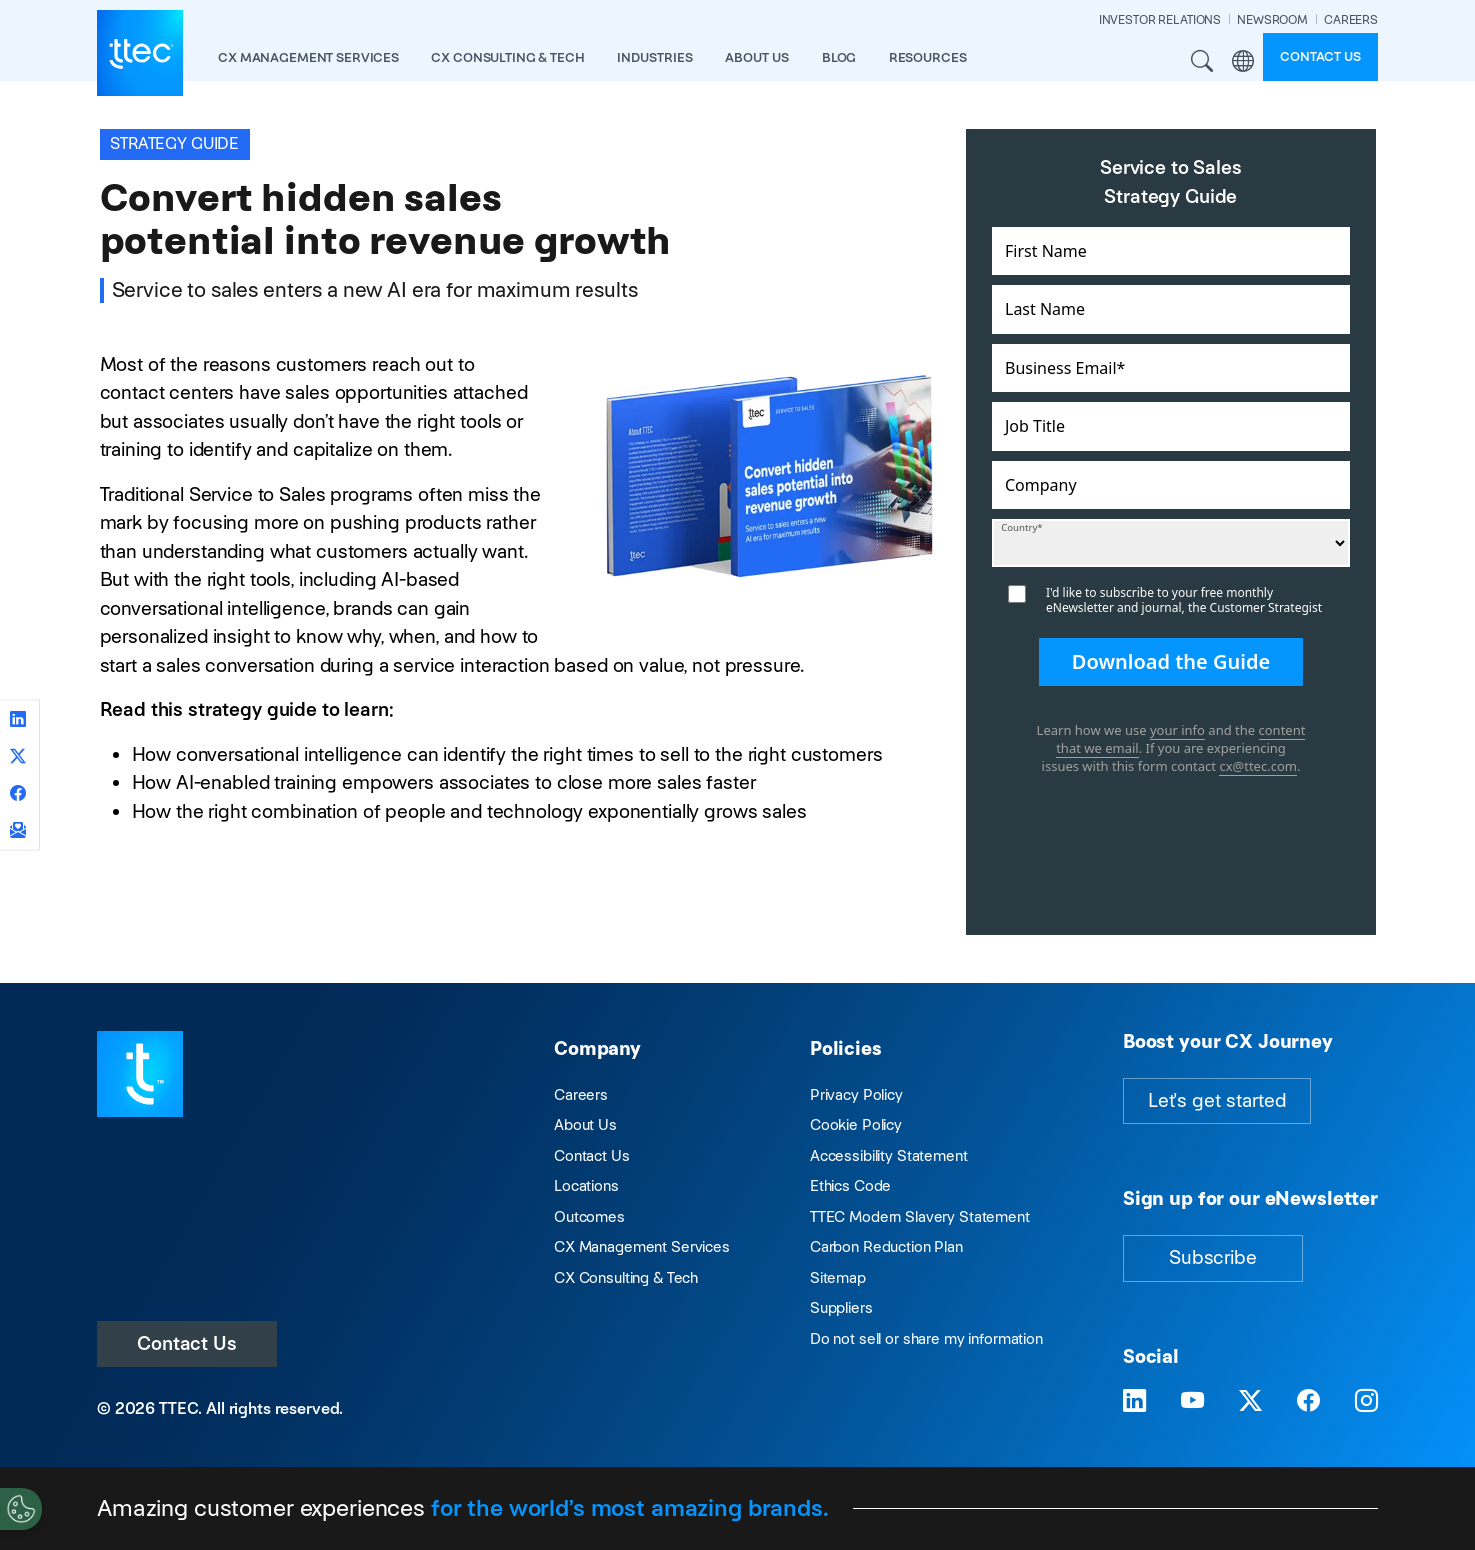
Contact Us (187, 1343)
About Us (585, 1124)
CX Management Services (642, 1246)
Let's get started (1217, 1100)
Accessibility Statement (889, 1155)
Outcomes (589, 1216)
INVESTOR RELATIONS (1160, 19)
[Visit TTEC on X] (1250, 1401)
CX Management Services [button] (308, 57)
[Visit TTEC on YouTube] (1192, 1401)
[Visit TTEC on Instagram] (1366, 1401)
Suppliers (841, 1307)
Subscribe (1213, 1257)
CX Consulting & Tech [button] (507, 57)
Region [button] (1242, 60)
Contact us (1320, 56)
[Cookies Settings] (21, 1509)
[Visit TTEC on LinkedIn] (1134, 1401)
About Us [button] (757, 57)
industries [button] (655, 57)
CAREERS (1351, 19)
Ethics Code (850, 1185)
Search (1202, 60)
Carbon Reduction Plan (886, 1246)
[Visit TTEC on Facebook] (1308, 1401)
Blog (839, 57)
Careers (581, 1094)
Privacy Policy (856, 1094)
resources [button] (928, 57)
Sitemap (838, 1277)
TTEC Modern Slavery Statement (920, 1216)
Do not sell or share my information (926, 1338)
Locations (586, 1185)
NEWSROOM (1272, 19)
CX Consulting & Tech (626, 1277)
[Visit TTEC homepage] (140, 1072)
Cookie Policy (856, 1124)
